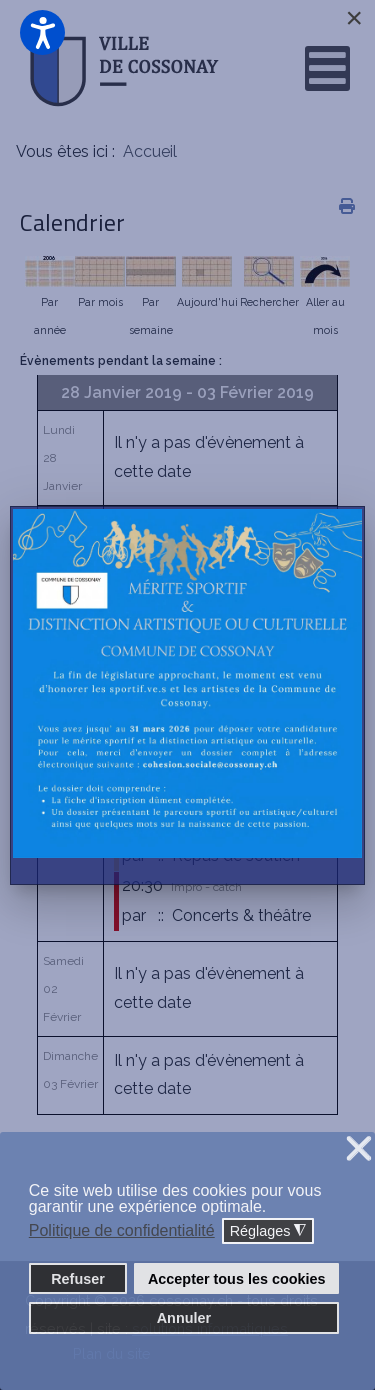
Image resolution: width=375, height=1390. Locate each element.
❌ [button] (359, 1149)
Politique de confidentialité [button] (122, 1230)
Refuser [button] (78, 1279)
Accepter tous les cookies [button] (237, 1279)
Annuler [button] (184, 1318)
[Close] (354, 18)
